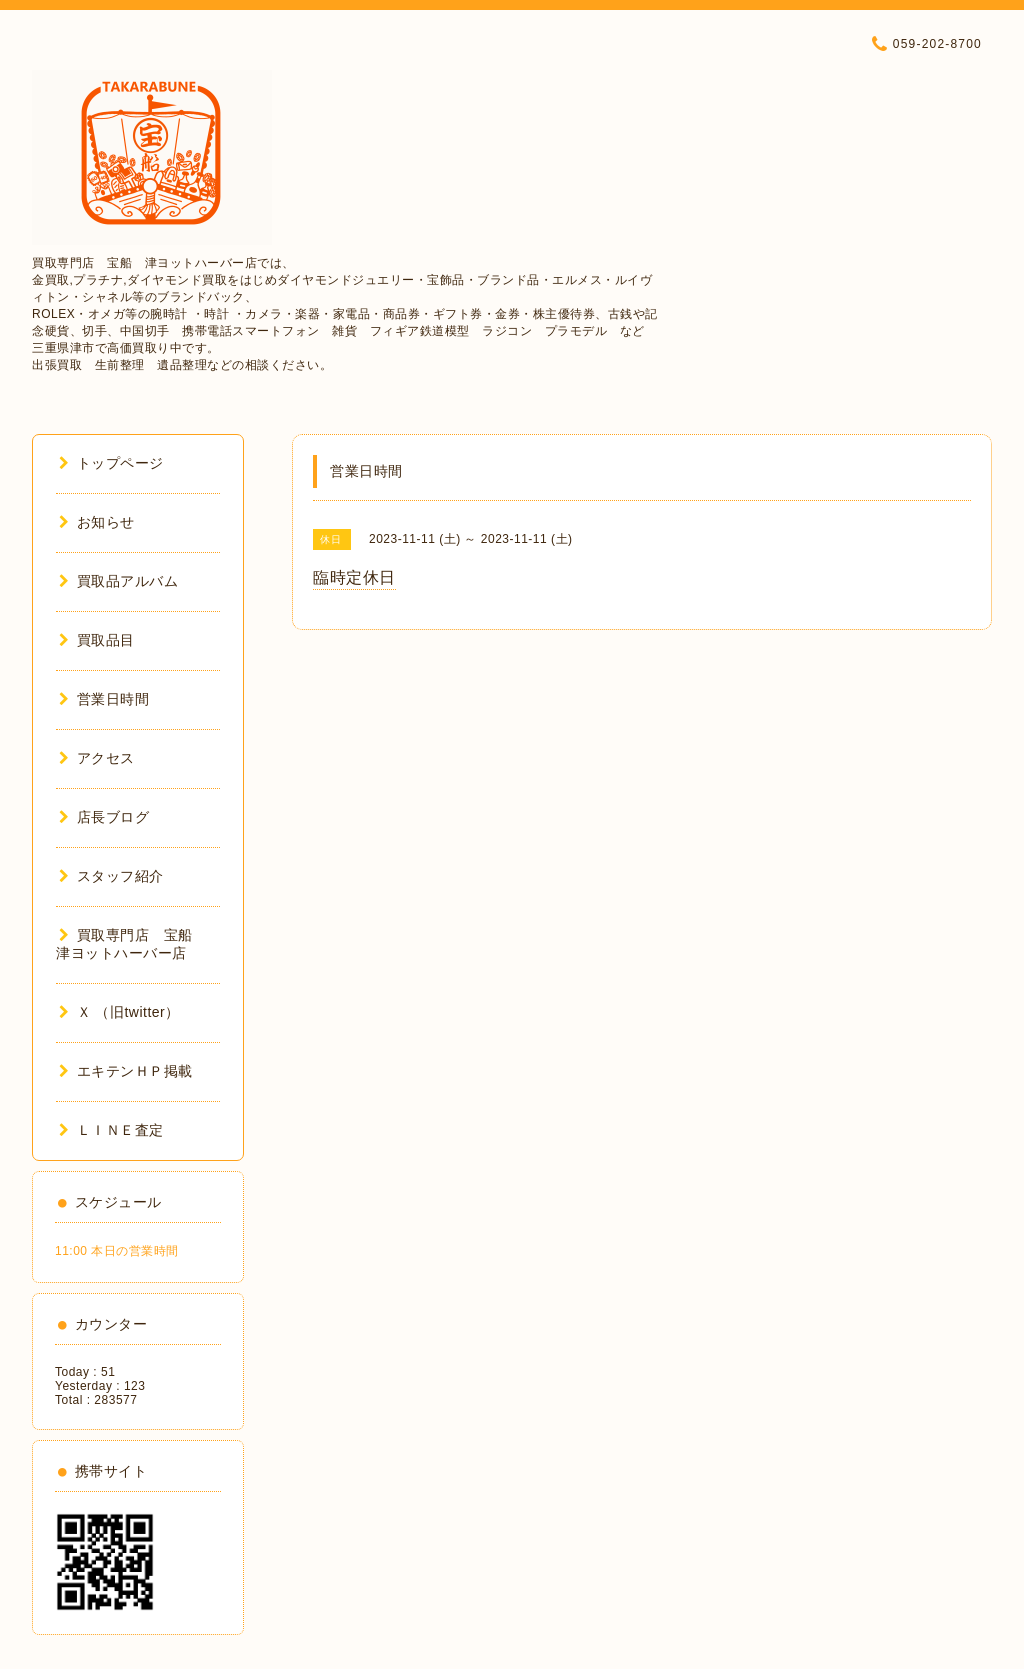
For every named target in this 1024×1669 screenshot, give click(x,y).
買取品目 (97, 640)
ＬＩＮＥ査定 (111, 1130)
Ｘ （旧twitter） (119, 1012)
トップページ (111, 463)
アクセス (97, 758)
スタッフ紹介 (111, 876)
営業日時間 (104, 699)
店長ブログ (104, 817)
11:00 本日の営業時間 (117, 1251)
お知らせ (97, 522)
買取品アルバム (118, 581)
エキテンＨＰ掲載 (126, 1071)
